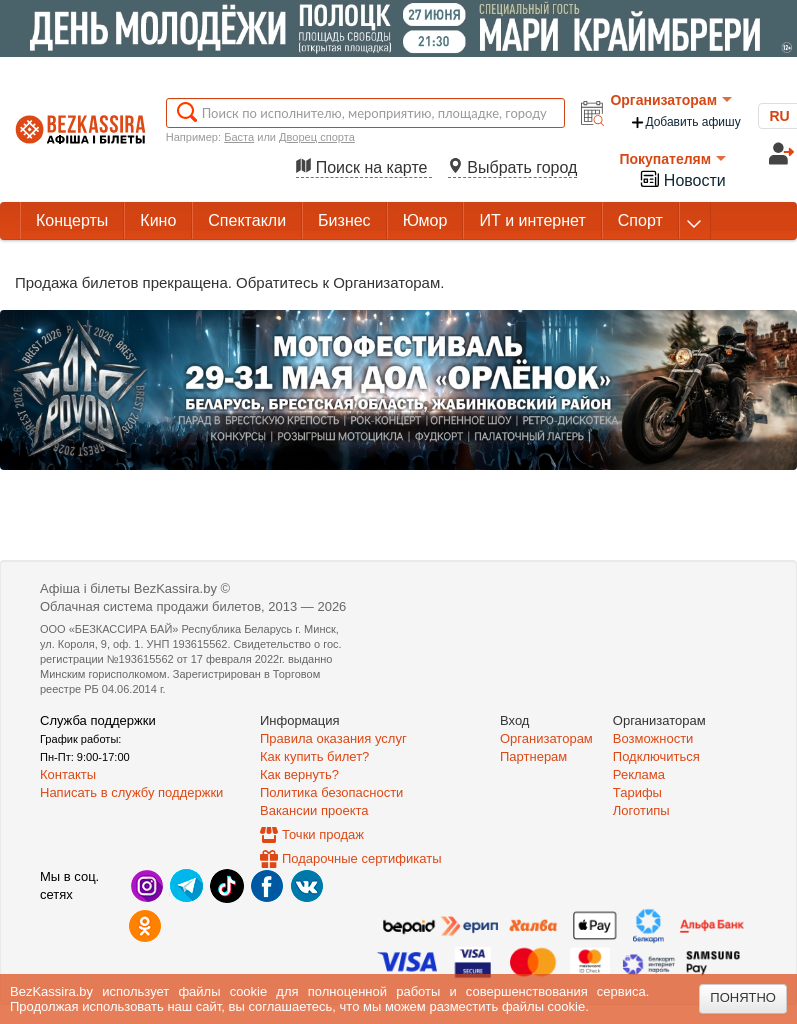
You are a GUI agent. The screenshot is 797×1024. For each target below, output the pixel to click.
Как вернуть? (299, 774)
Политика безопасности (331, 792)
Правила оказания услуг (333, 738)
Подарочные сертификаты (361, 858)
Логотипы (641, 810)
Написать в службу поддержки (131, 792)
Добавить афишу (685, 122)
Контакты (68, 774)
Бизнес (344, 220)
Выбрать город (513, 167)
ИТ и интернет (532, 220)
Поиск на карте (364, 167)
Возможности (653, 738)
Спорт (640, 220)
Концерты (72, 220)
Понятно (743, 997)
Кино (158, 220)
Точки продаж (323, 834)
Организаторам (671, 100)
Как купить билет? (314, 756)
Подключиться (656, 756)
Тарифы (637, 792)
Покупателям (672, 159)
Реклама (639, 774)
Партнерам (533, 756)
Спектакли (247, 220)
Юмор (425, 220)
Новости (682, 178)
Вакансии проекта (314, 810)
